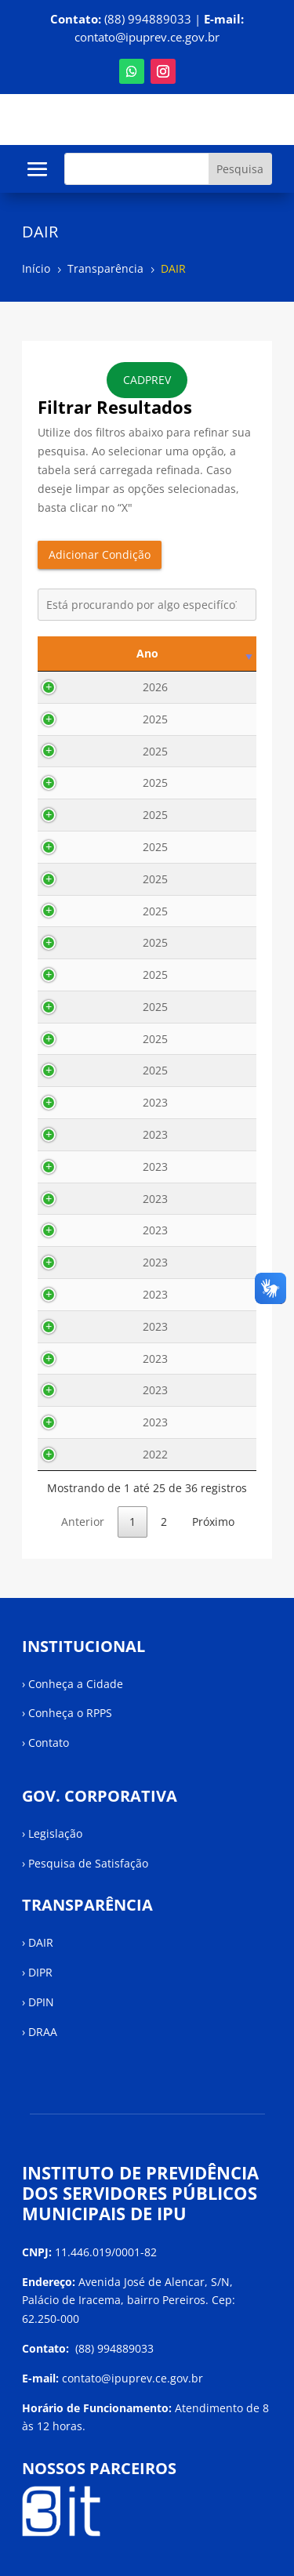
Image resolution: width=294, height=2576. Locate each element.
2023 (78, 1102)
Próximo (213, 1521)
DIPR (40, 1972)
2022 (78, 1454)
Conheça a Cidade (75, 1683)
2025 (78, 719)
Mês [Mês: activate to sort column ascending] (133, 653)
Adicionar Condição (100, 554)
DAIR (40, 1942)
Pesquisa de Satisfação (88, 1863)
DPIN (41, 2001)
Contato (48, 1742)
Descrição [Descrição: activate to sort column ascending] (209, 653)
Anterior (82, 1521)
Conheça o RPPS (70, 1712)
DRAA (42, 2031)
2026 (78, 686)
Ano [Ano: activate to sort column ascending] (71, 653)
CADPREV (147, 379)
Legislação (55, 1833)
